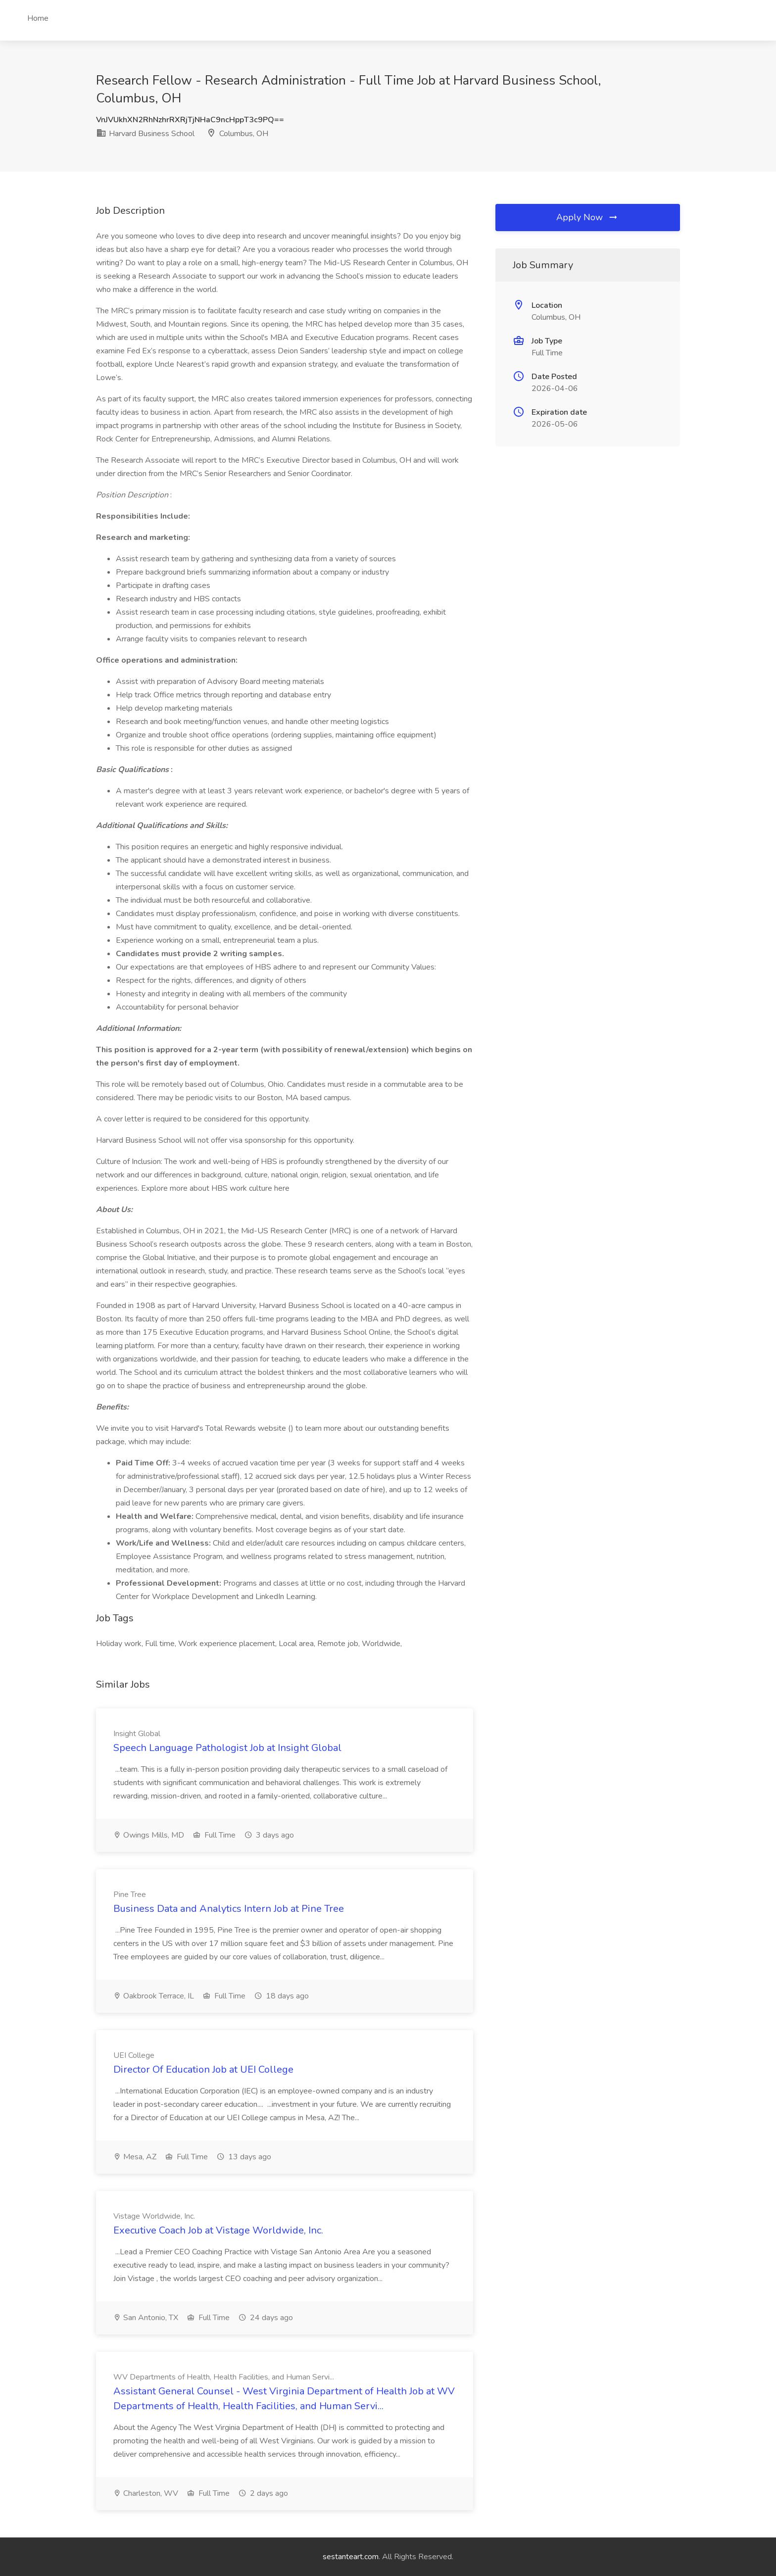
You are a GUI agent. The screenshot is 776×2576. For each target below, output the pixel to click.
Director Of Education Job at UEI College (203, 2069)
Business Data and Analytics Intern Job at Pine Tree (228, 1908)
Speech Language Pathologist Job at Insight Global (227, 1747)
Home (37, 18)
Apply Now (587, 217)
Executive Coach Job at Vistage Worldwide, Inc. (218, 2230)
